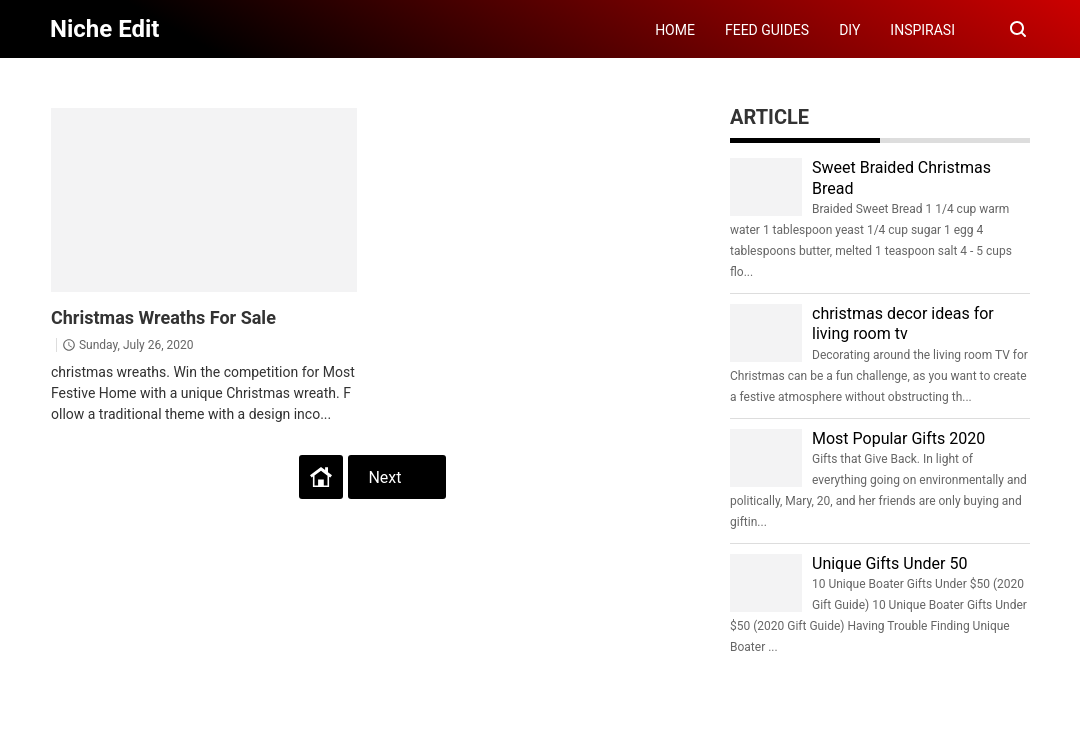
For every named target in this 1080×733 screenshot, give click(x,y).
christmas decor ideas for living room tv (903, 324)
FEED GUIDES (767, 30)
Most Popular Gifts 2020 (898, 438)
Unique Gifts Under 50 (889, 563)
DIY (849, 30)
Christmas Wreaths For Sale (163, 317)
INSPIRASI (922, 30)
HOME (675, 30)
